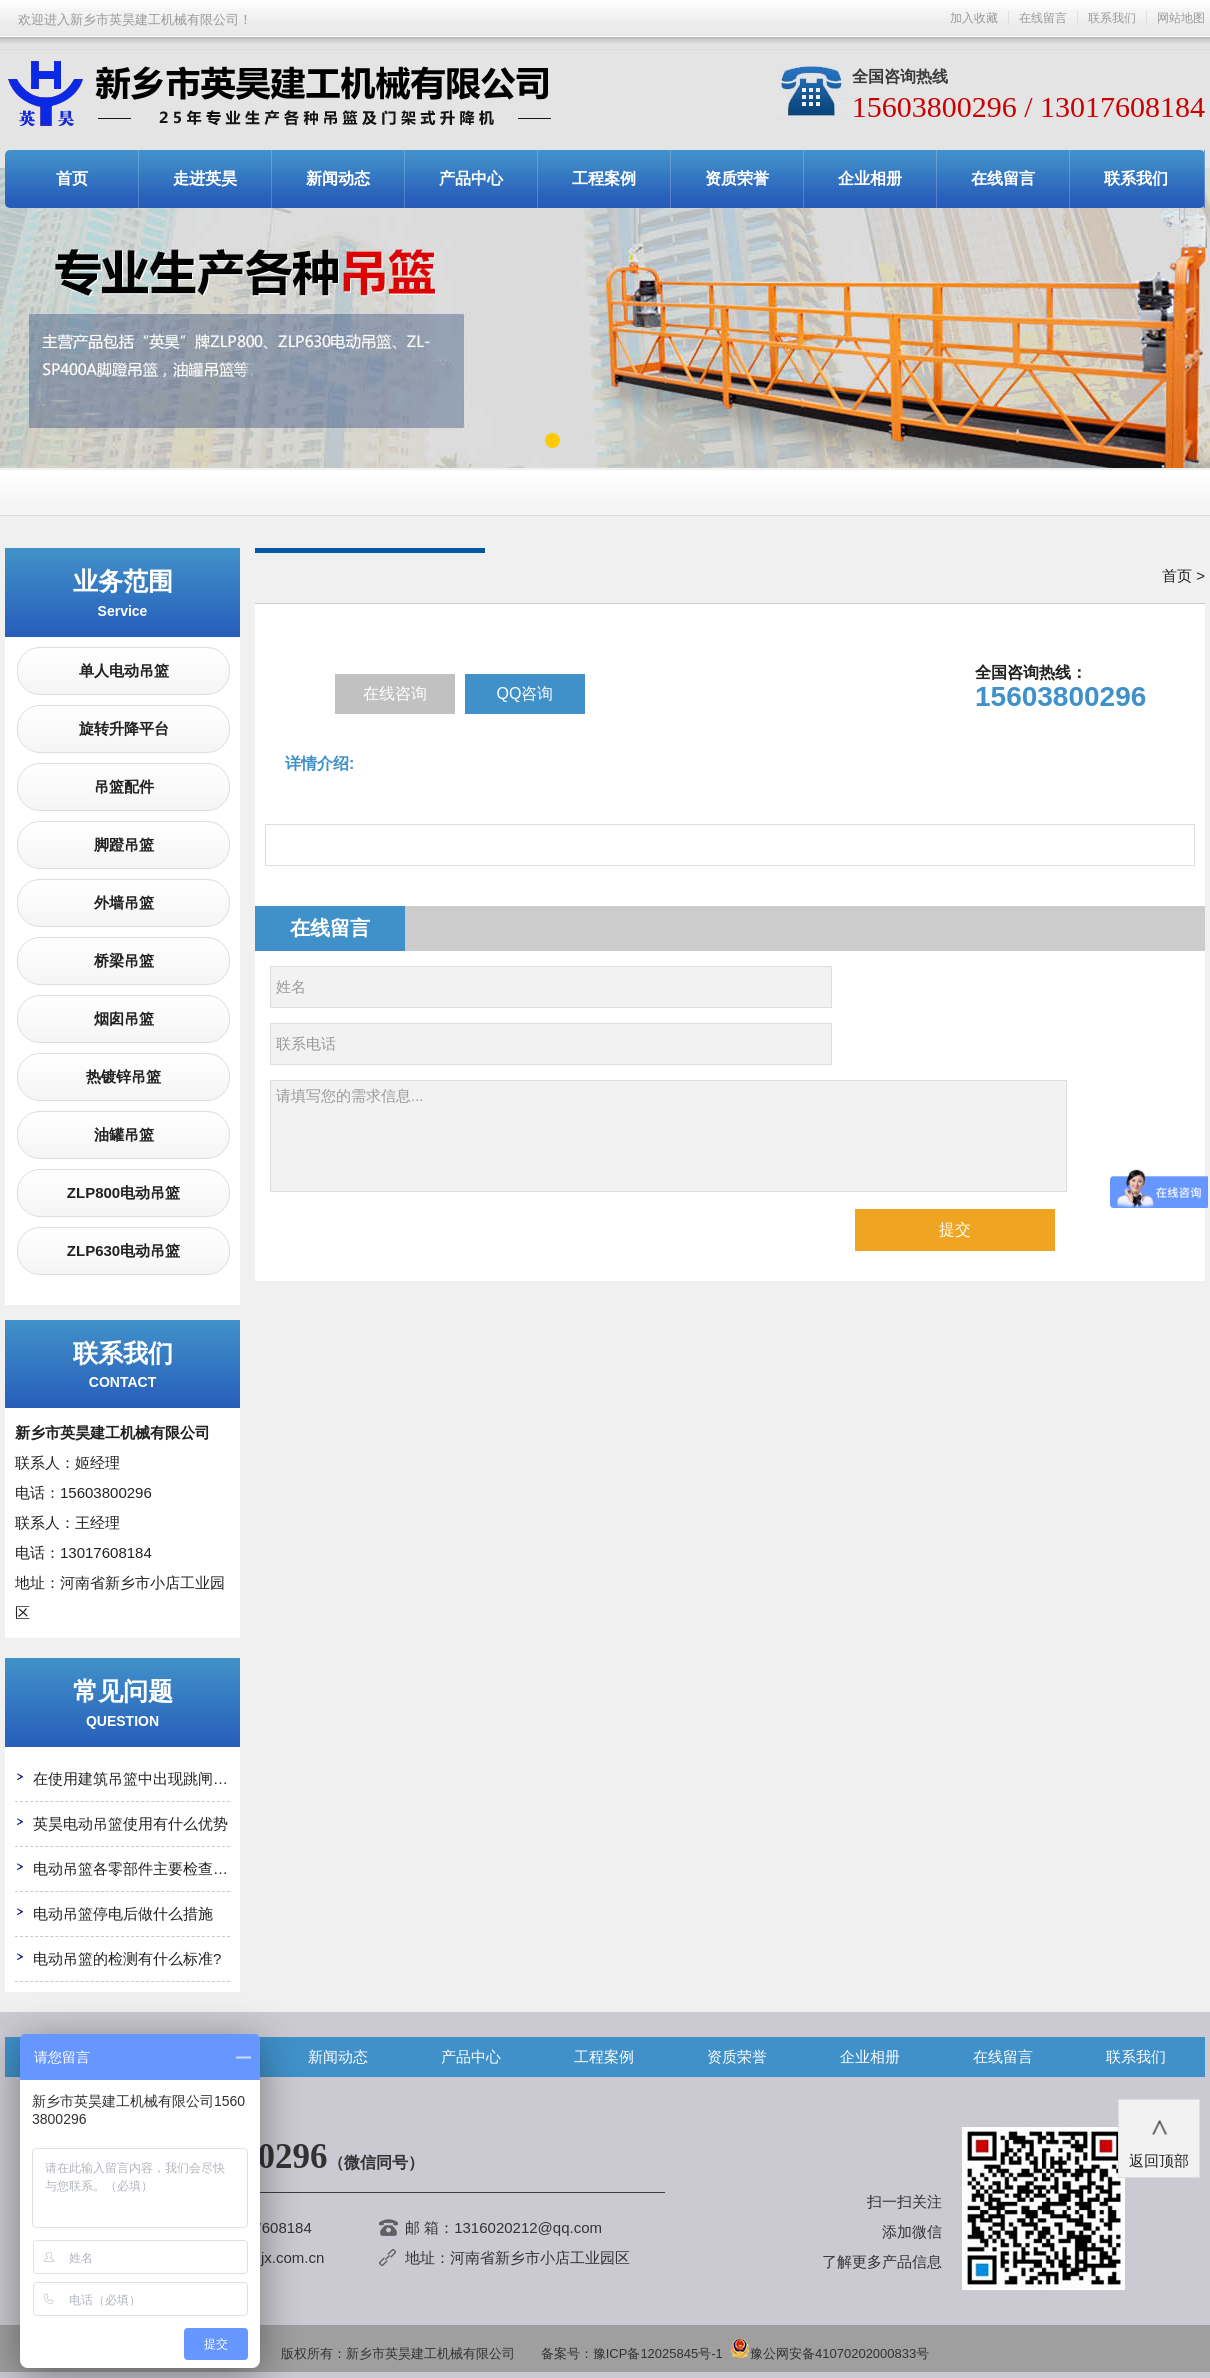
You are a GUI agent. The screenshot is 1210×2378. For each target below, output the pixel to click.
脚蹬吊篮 (124, 844)
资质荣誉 (737, 178)
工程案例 (604, 178)
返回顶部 (1159, 2137)
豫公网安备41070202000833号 (829, 2353)
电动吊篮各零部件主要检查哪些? (142, 1868)
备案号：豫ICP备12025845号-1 (632, 2353)
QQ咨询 (525, 693)
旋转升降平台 (124, 728)
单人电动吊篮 (124, 670)
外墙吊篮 (124, 902)
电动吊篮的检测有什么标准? (127, 1958)
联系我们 (1112, 18)
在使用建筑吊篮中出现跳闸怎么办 (145, 1778)
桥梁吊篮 (124, 960)
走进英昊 (205, 178)
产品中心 (471, 178)
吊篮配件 (124, 786)
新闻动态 (338, 178)
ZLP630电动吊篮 (123, 1250)
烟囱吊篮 (124, 1018)
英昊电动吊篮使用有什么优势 (130, 1823)
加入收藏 (974, 18)
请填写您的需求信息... (668, 1136)
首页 (72, 178)
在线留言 (1043, 18)
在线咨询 (395, 693)
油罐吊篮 (124, 1134)
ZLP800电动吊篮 (123, 1192)
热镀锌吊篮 (123, 1076)
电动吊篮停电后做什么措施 (123, 1913)
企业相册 (870, 178)
